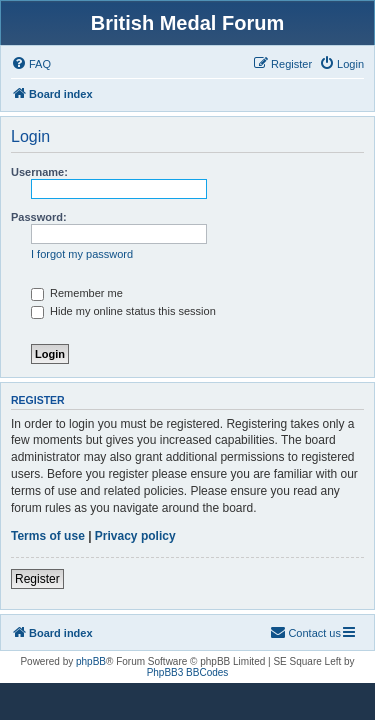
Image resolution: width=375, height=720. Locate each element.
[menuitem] (31, 64)
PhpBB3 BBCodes (188, 672)
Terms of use (48, 536)
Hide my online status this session (123, 311)
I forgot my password (82, 254)
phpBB (91, 661)
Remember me (77, 293)
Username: (39, 172)
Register (37, 579)
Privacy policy (135, 536)
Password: (39, 217)
